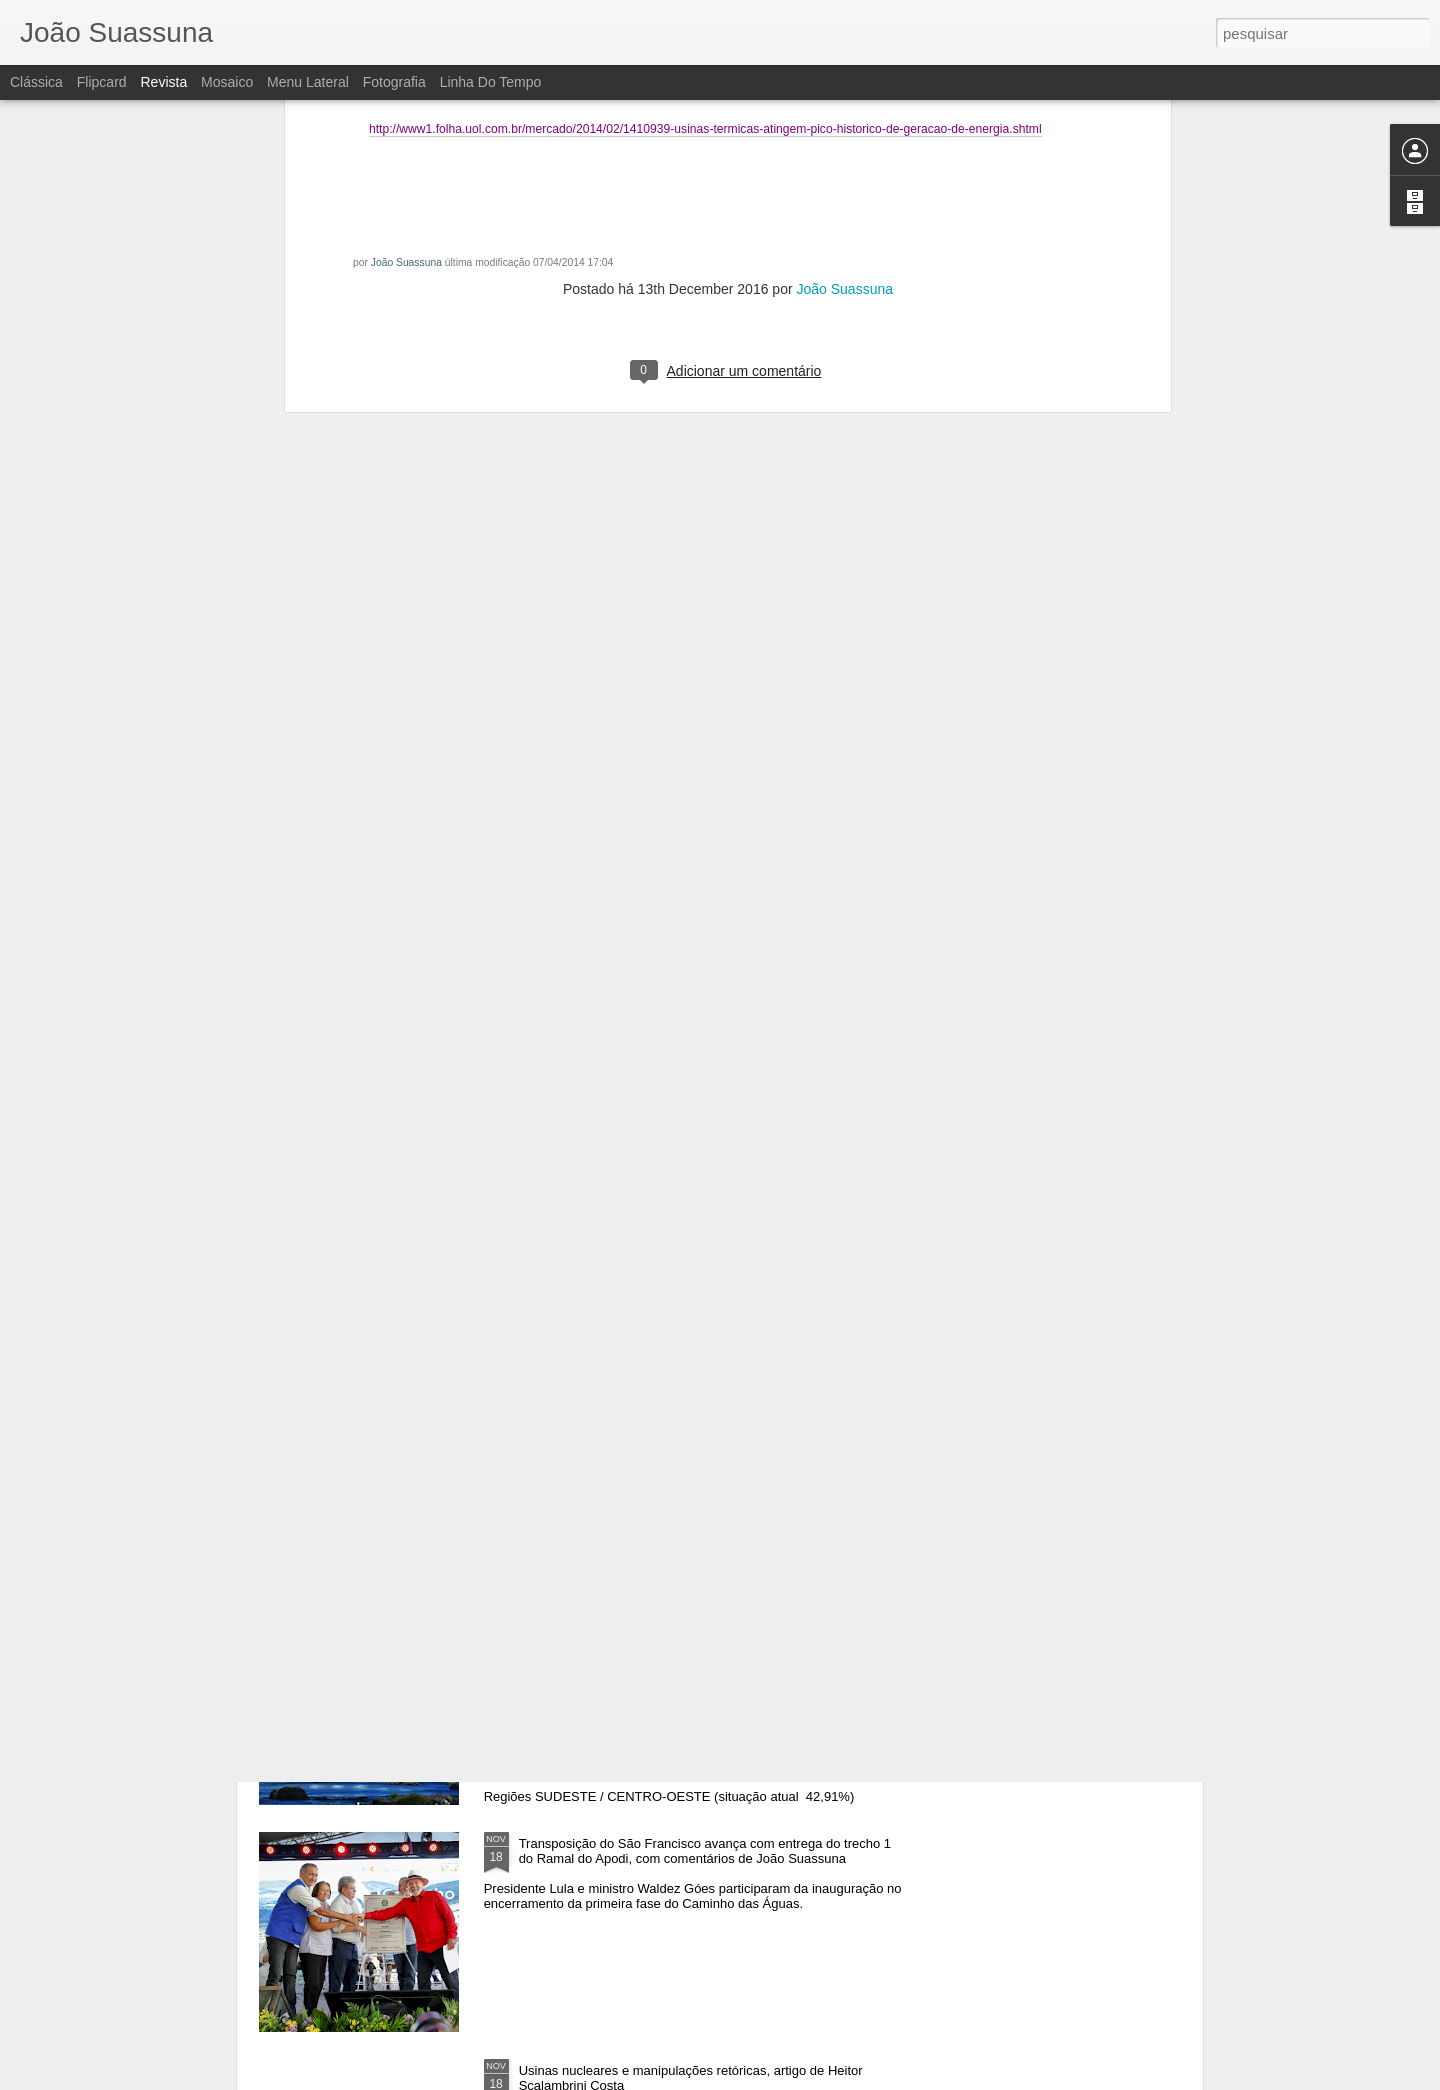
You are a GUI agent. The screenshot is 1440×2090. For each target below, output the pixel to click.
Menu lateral (308, 82)
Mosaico (227, 82)
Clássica (36, 82)
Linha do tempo (491, 82)
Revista (163, 82)
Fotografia (394, 82)
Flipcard (102, 82)
